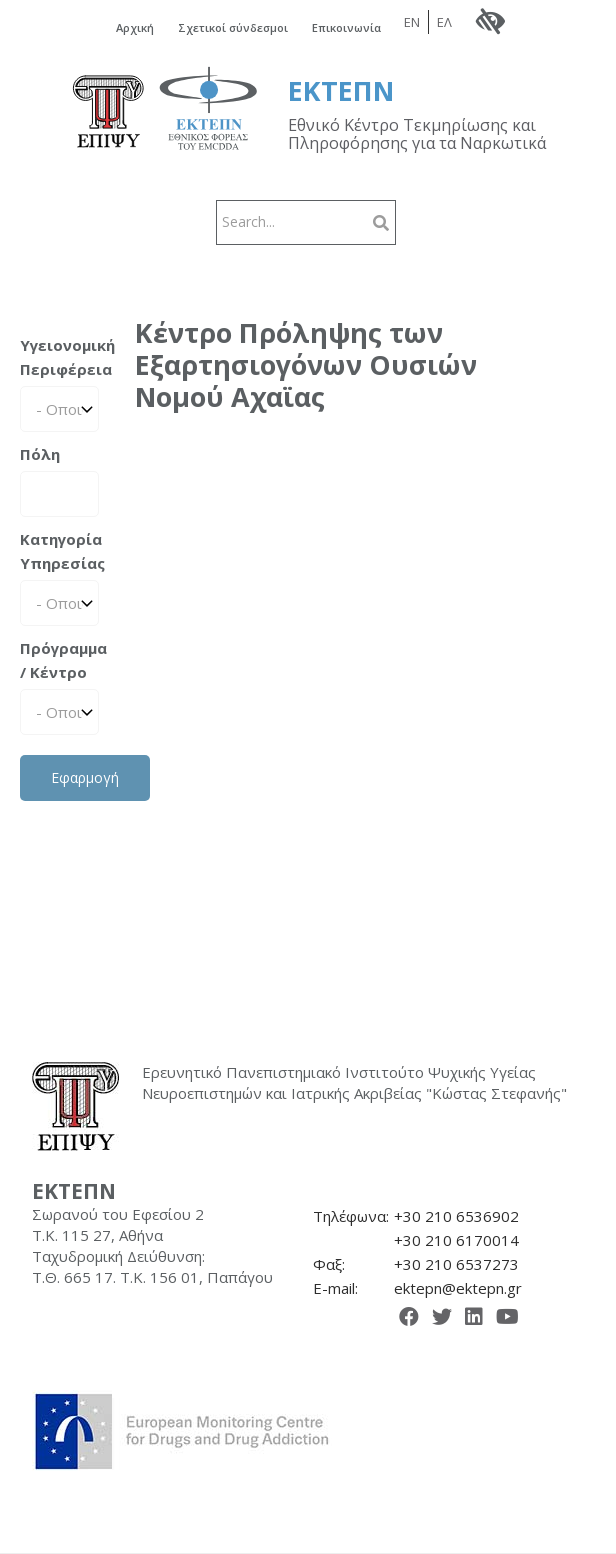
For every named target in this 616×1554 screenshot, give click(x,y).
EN (412, 22)
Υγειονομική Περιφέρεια (59, 357)
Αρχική (135, 27)
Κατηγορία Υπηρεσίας (59, 551)
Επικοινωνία (346, 27)
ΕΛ (444, 22)
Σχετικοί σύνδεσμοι (233, 27)
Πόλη (40, 454)
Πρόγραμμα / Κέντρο (59, 660)
